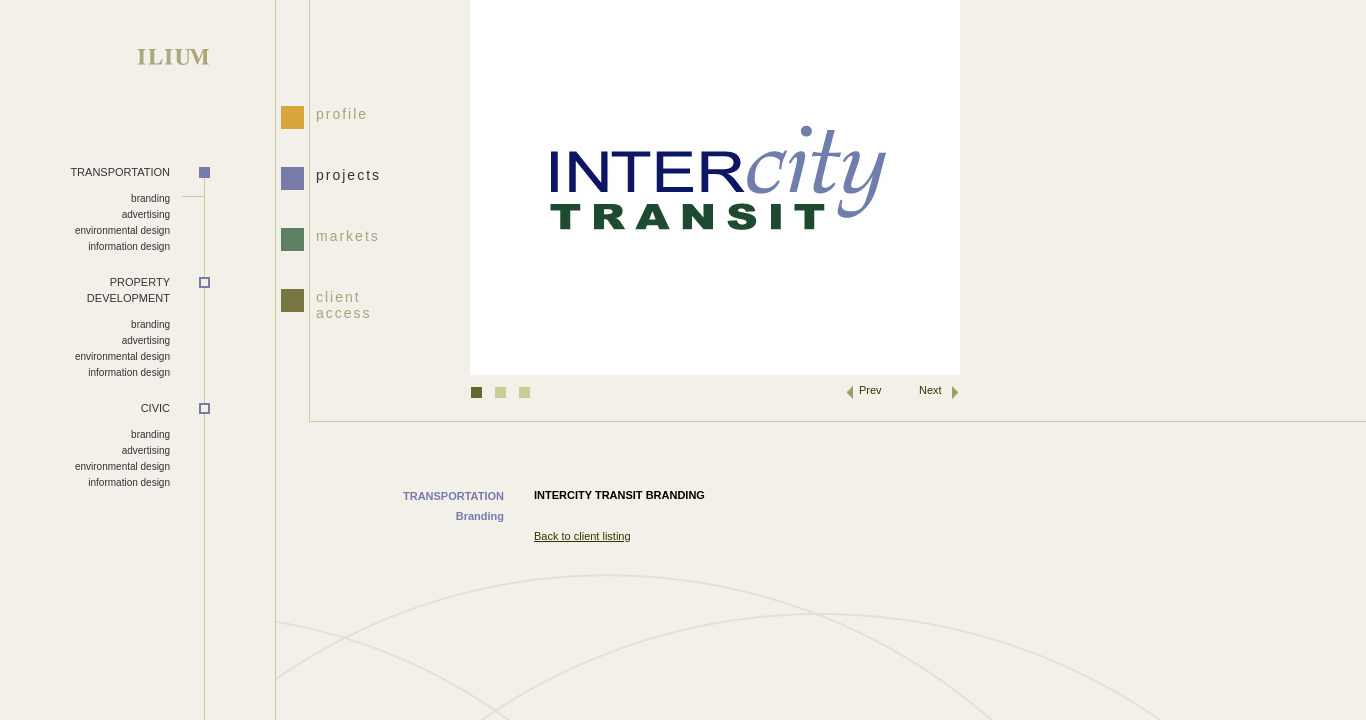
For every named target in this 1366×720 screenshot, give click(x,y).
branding (150, 198)
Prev (870, 390)
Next (930, 390)
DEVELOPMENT (85, 290)
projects (348, 175)
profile (342, 114)
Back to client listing (582, 536)
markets (348, 236)
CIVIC (155, 408)
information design (129, 246)
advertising (146, 214)
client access (344, 303)
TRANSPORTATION (120, 172)
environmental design (122, 230)
